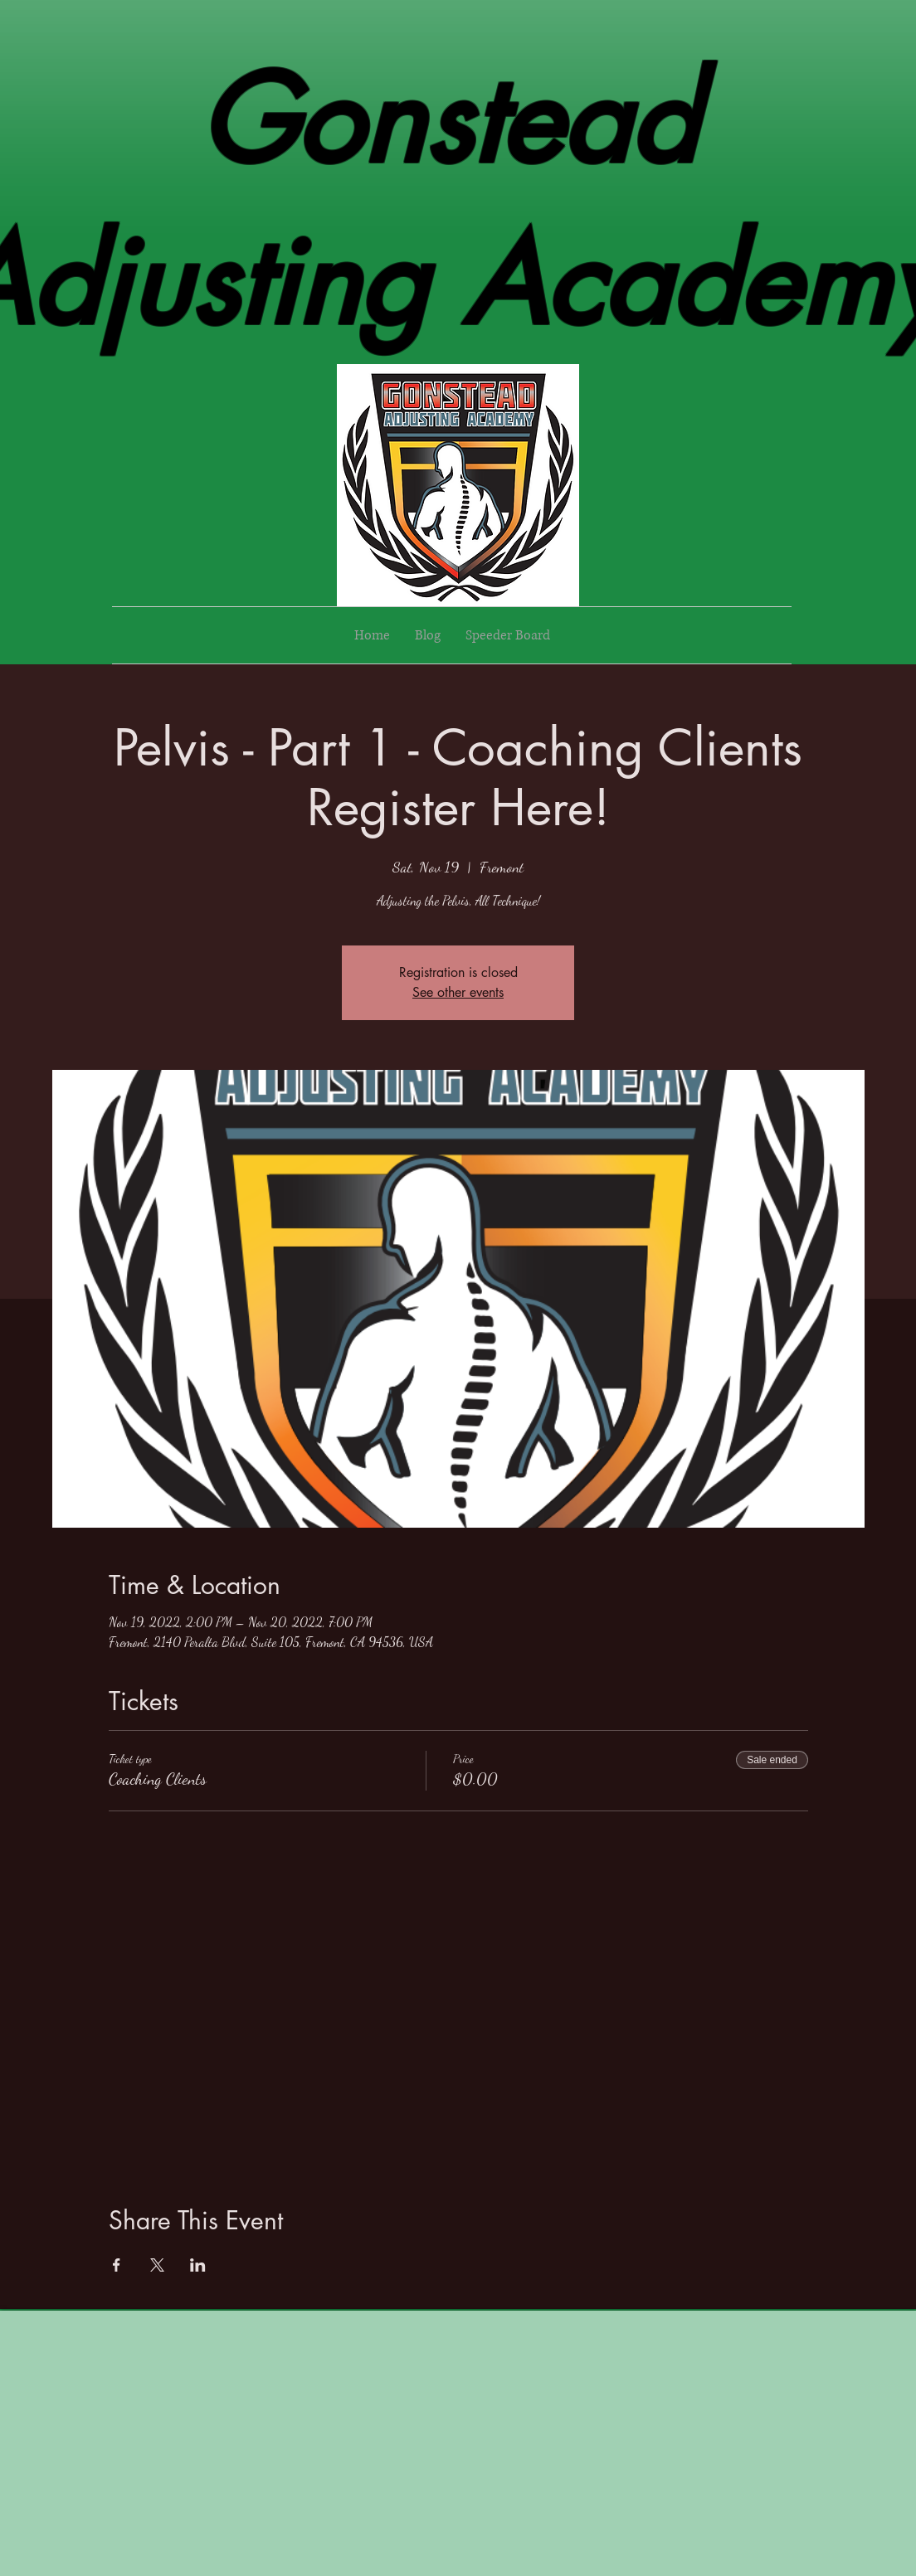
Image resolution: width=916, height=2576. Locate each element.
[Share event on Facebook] (116, 2265)
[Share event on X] (157, 2265)
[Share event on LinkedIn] (198, 2265)
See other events (458, 992)
